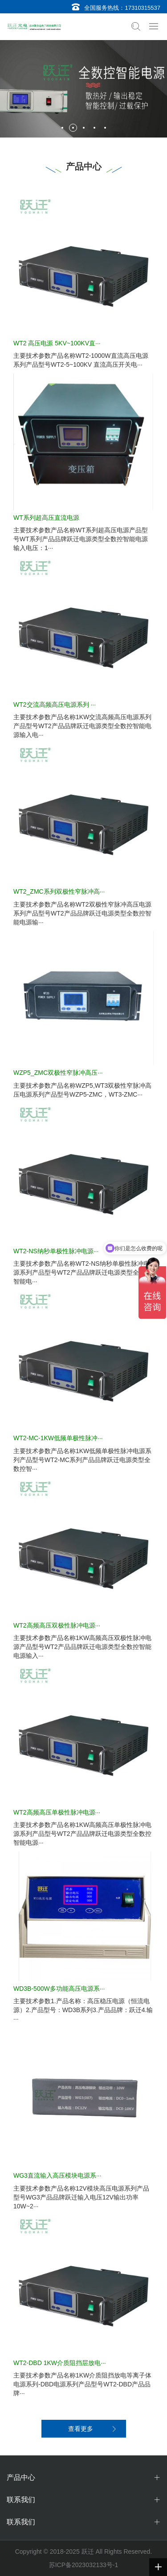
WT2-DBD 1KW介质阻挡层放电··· (59, 2362)
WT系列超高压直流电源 (46, 517)
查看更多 (80, 2428)
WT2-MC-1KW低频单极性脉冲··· (58, 1438)
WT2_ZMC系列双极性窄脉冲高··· (59, 891)
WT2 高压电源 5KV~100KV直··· (57, 343)
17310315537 (142, 7)
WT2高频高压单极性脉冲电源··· (56, 1812)
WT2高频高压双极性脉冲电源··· (56, 1625)
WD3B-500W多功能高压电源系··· (59, 1988)
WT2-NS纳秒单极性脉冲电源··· (55, 1251)
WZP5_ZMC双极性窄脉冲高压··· (58, 1072)
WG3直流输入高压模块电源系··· (57, 2175)
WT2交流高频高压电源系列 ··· (54, 704)
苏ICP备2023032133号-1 (83, 2564)
